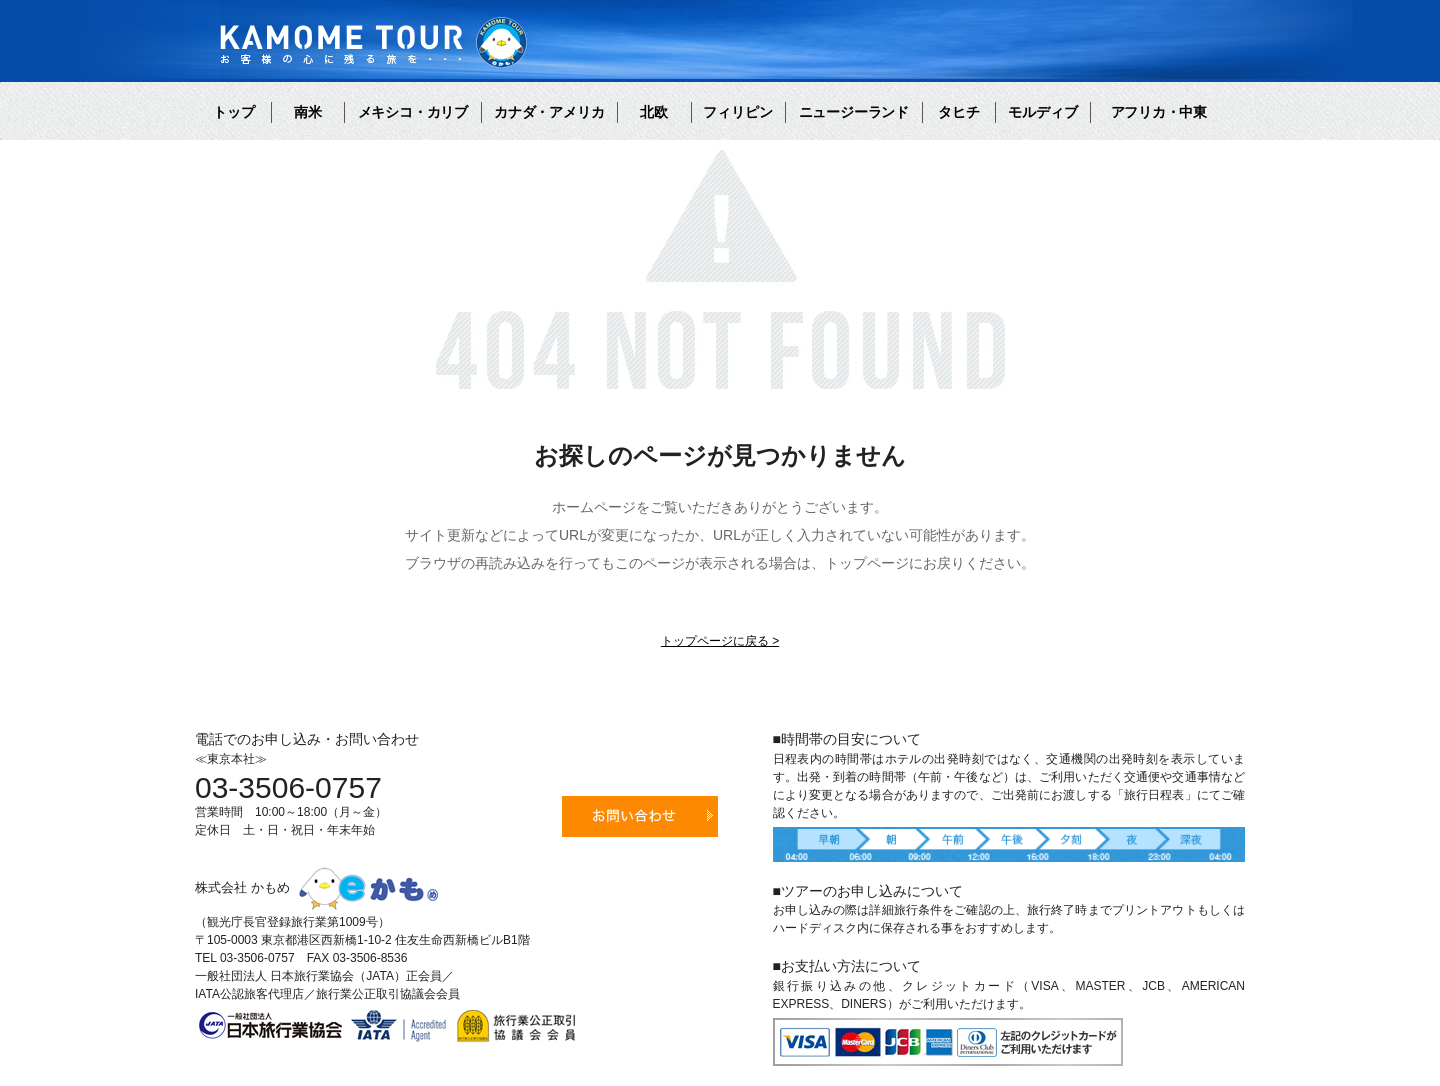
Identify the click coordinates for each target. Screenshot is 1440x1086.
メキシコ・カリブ (413, 112)
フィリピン (738, 112)
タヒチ (959, 112)
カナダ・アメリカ (549, 112)
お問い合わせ (640, 816)
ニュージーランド (854, 112)
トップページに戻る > (720, 641)
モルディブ (1043, 112)
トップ (234, 112)
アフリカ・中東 (1159, 112)
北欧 (654, 112)
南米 (308, 112)
